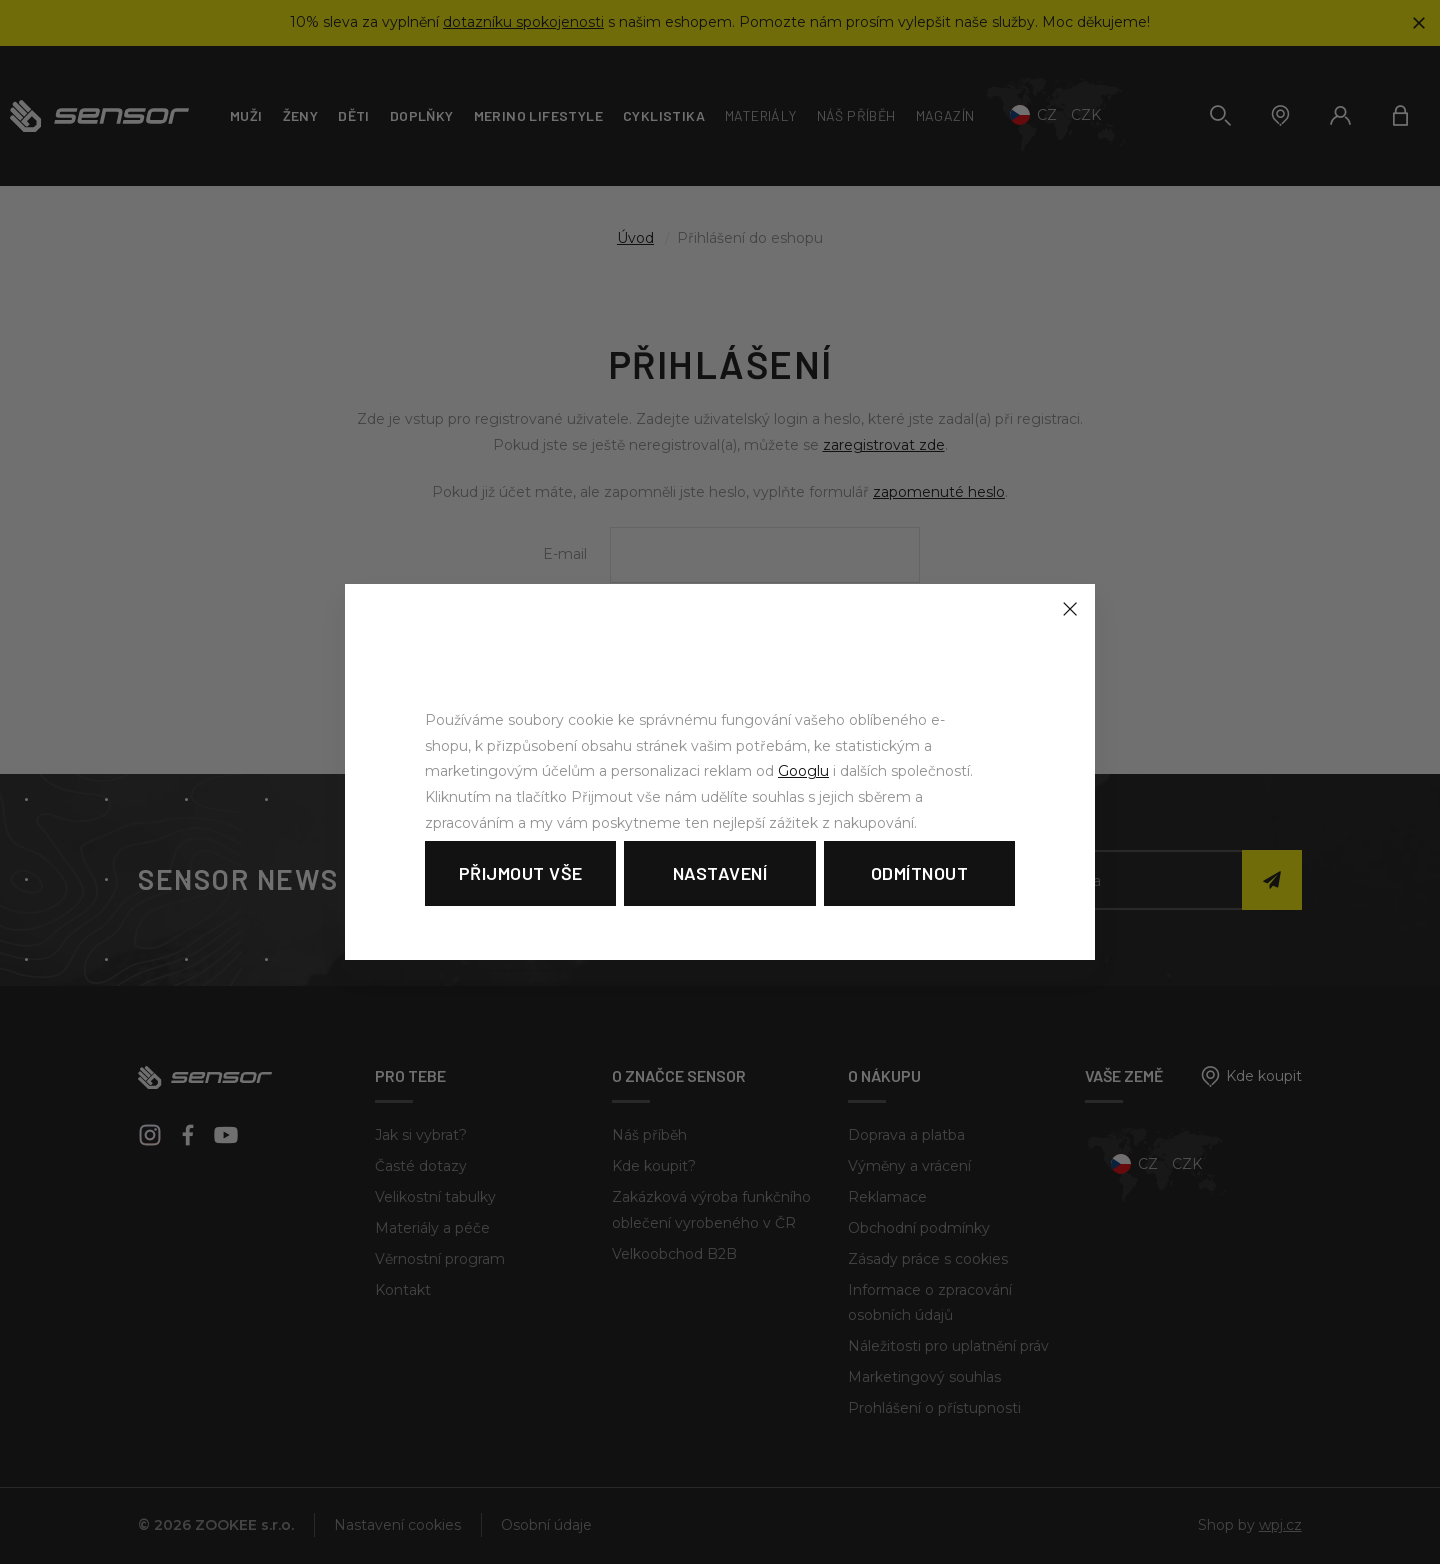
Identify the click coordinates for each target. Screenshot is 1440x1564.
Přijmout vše (521, 873)
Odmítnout (920, 873)
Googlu (803, 771)
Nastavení (720, 873)
